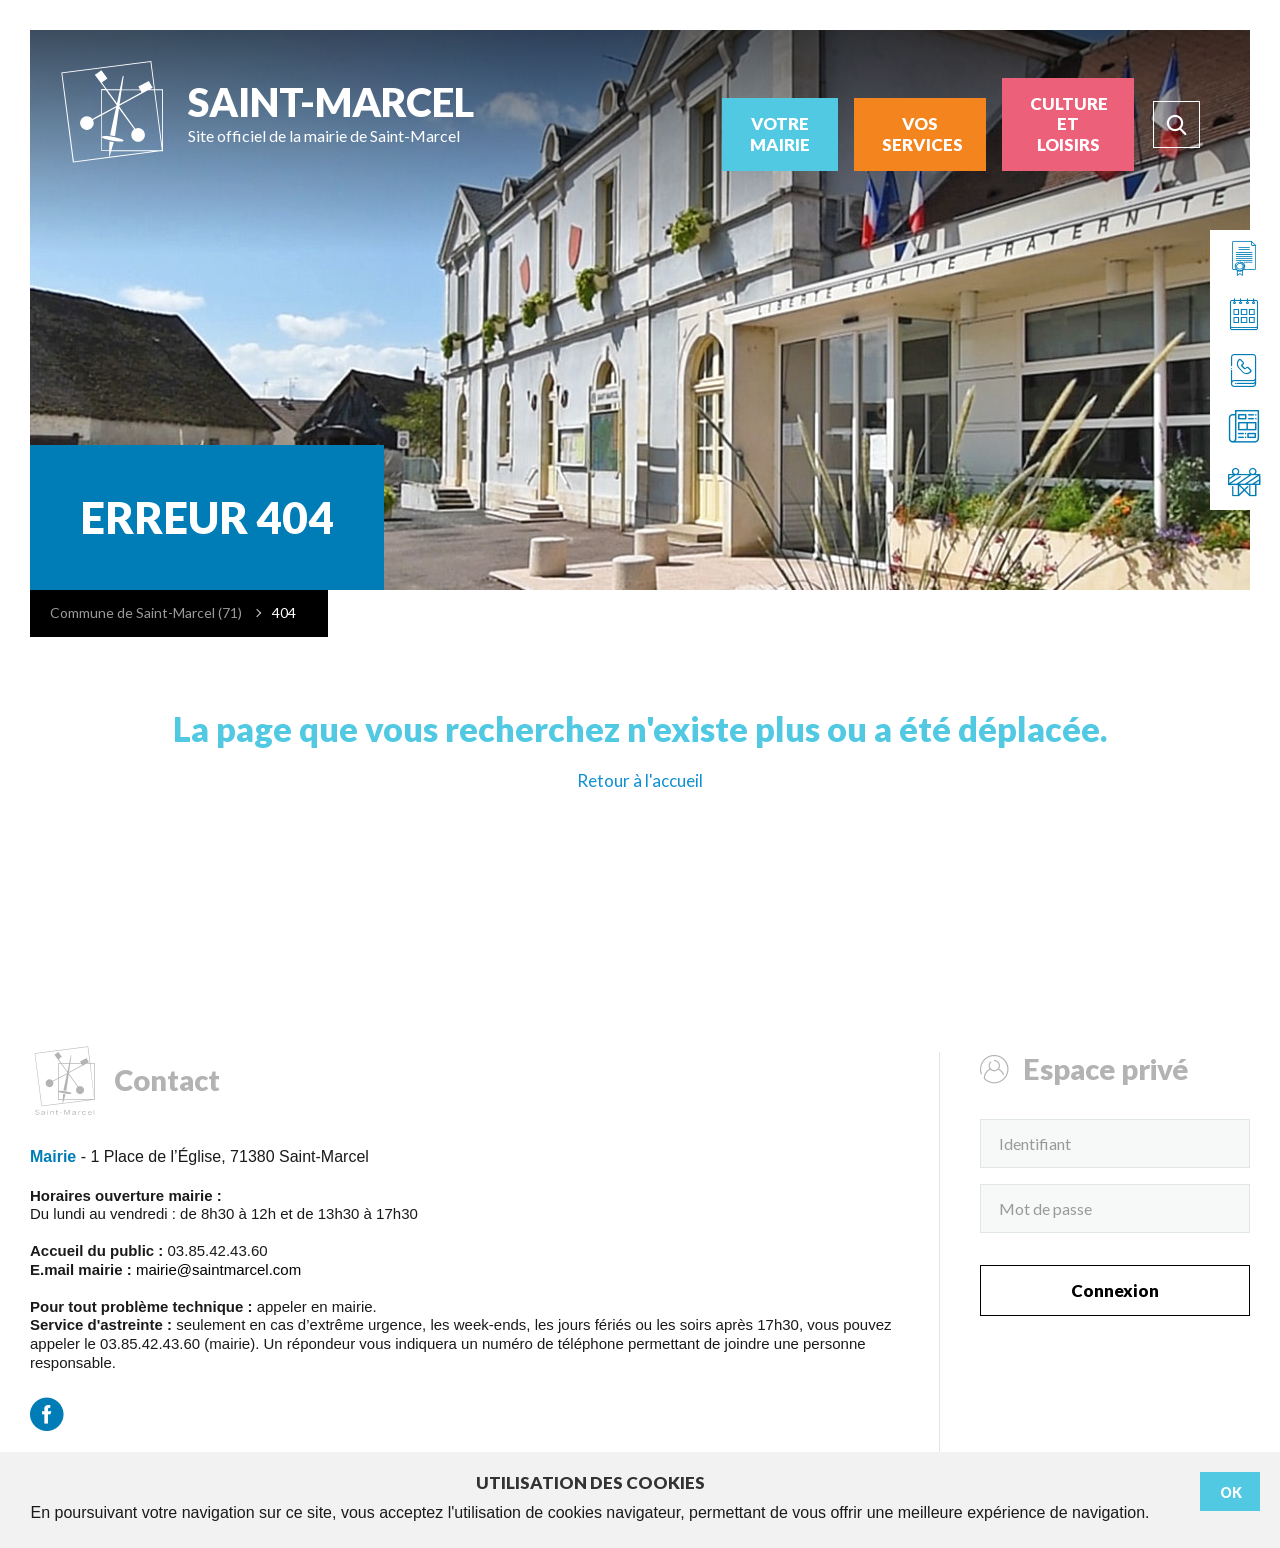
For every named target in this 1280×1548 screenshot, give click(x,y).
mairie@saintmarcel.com (218, 1269)
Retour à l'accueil (640, 780)
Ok (1231, 1492)
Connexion (1115, 1290)
